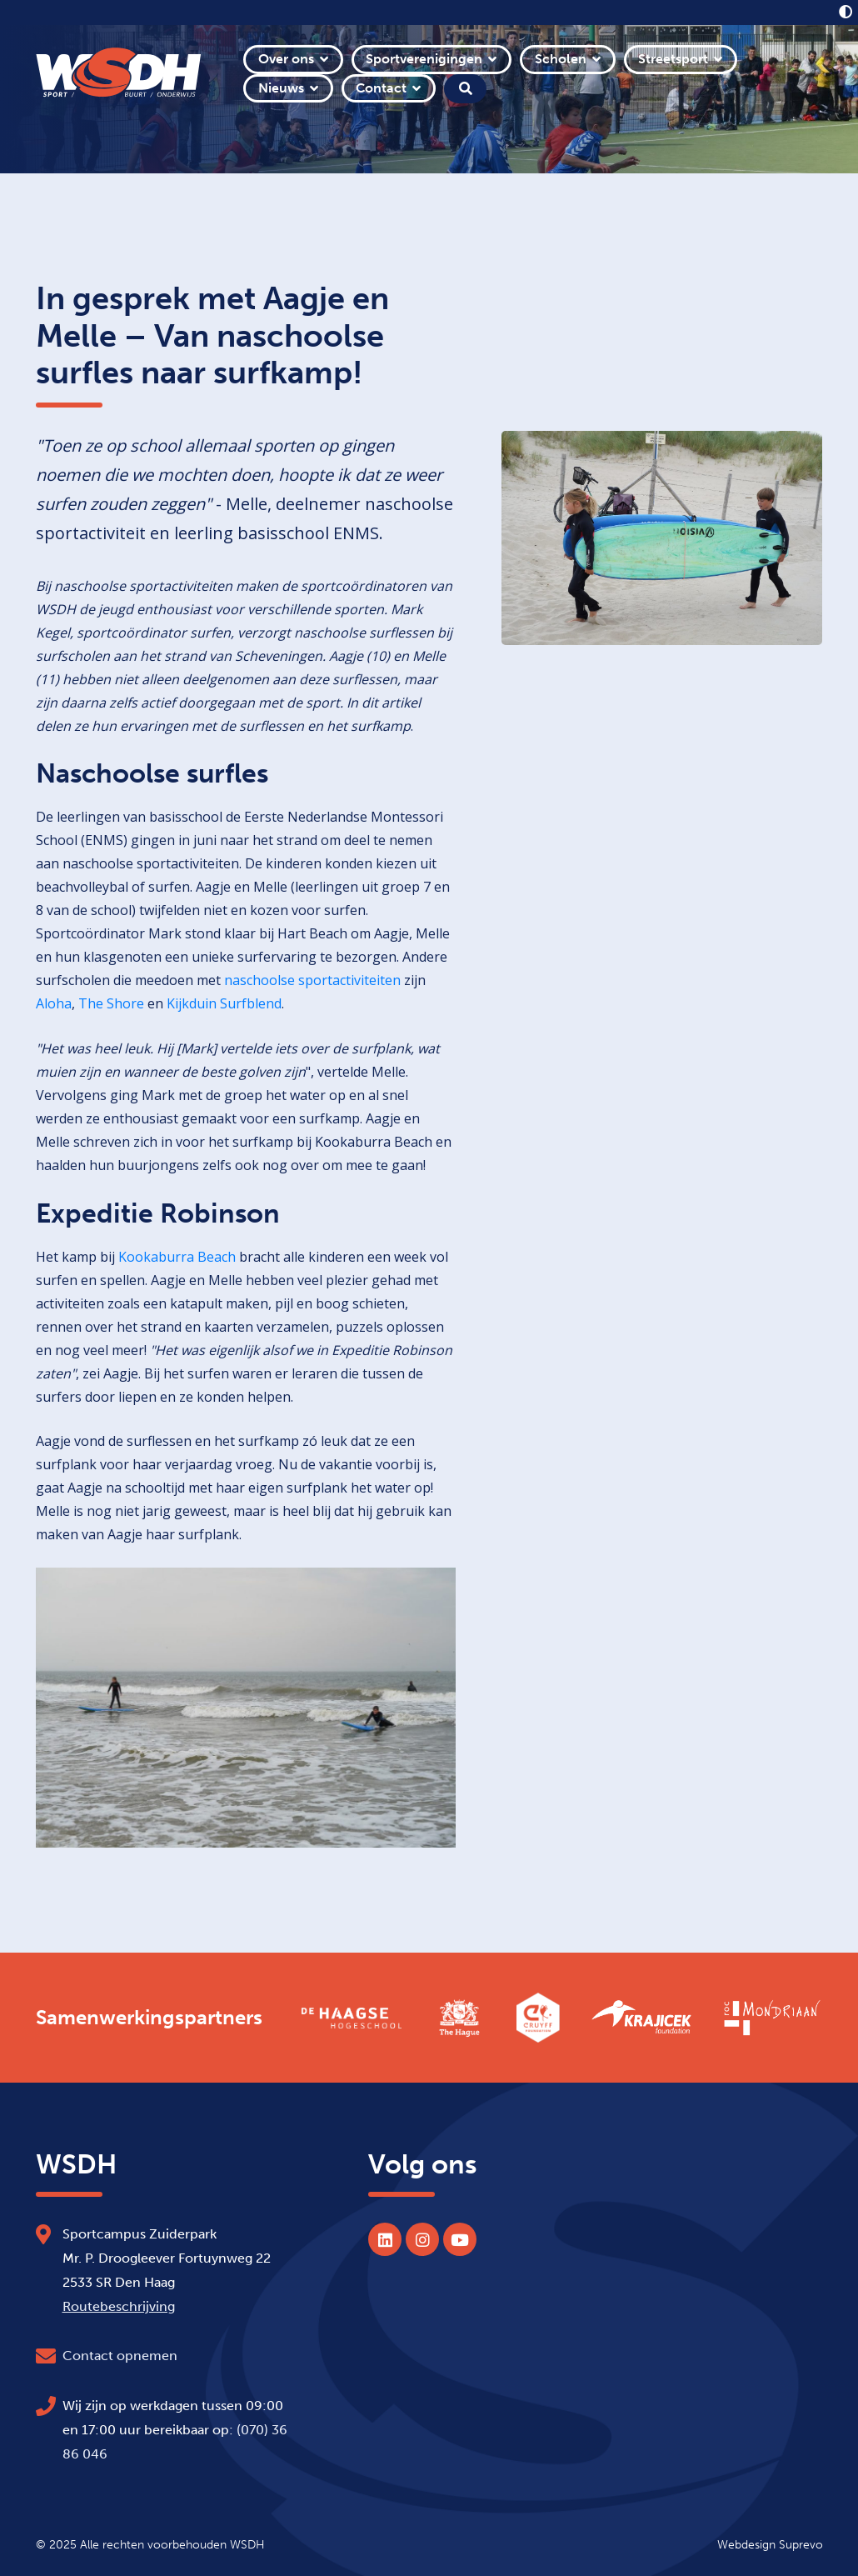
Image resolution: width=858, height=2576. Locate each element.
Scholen (560, 59)
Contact (381, 88)
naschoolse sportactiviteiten (312, 980)
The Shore (111, 1003)
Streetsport (673, 59)
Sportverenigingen (424, 59)
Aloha (54, 1003)
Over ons (286, 59)
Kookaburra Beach (177, 1257)
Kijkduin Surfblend (224, 1003)
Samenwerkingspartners (149, 2017)
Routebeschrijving (118, 2306)
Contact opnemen (119, 2355)
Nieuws (281, 88)
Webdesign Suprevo (770, 2544)
